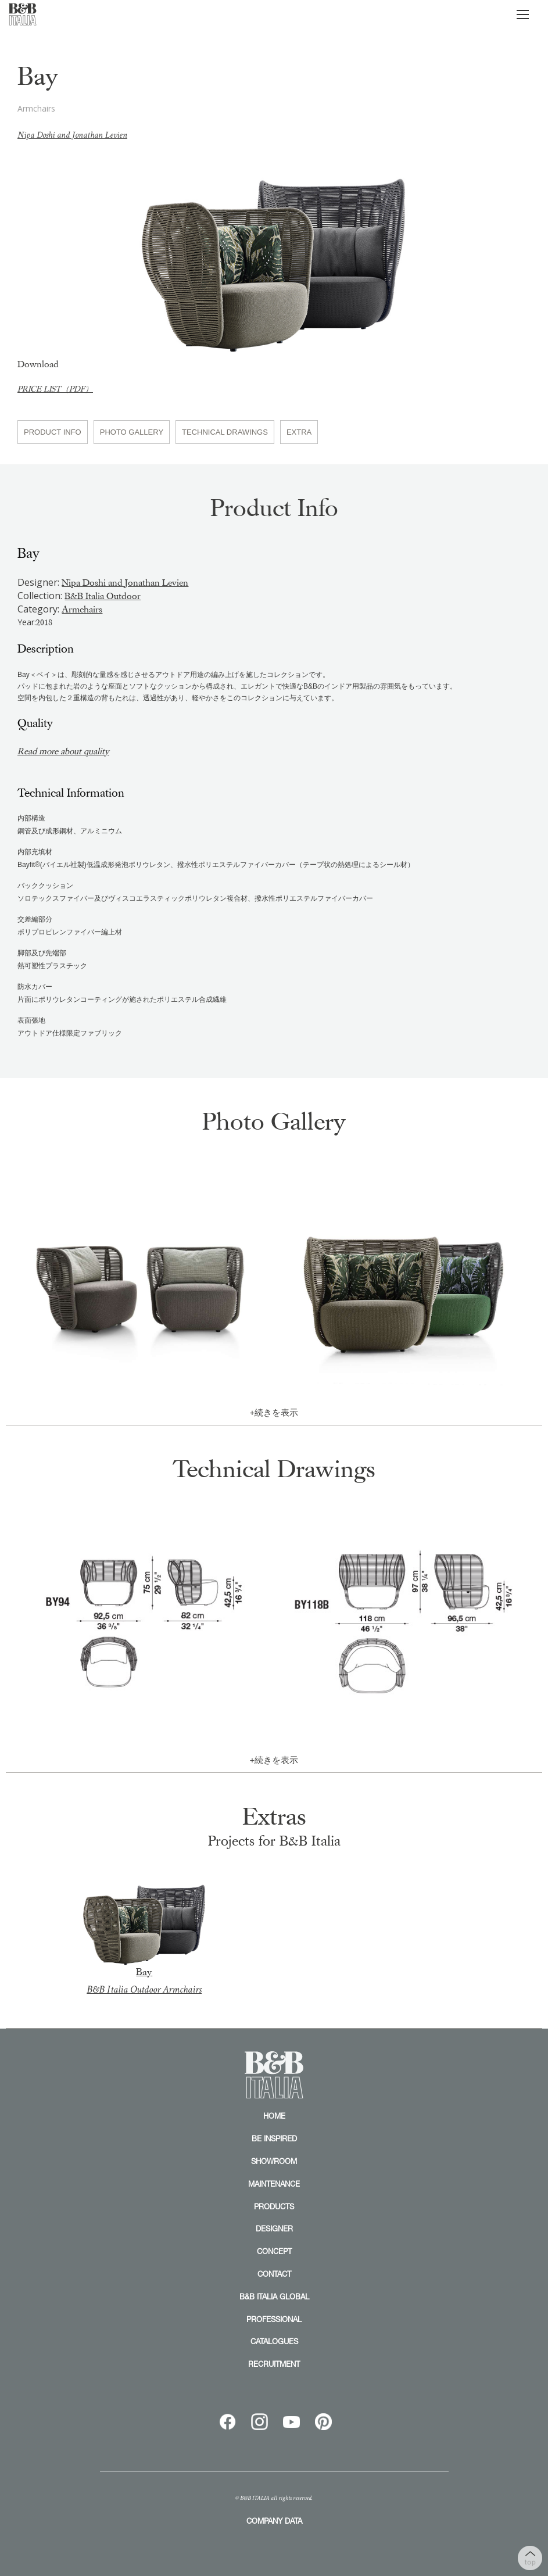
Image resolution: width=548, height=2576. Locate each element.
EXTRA (298, 432)
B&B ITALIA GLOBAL (274, 2296)
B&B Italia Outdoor (103, 596)
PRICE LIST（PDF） (55, 389)
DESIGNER (274, 2228)
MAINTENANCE (274, 2183)
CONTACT (274, 2273)
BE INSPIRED (274, 2138)
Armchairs (82, 609)
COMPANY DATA (274, 2520)
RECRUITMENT (274, 2364)
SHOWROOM (274, 2161)
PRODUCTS (274, 2206)
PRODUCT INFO (52, 432)
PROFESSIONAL (274, 2319)
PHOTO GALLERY (131, 432)
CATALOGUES (274, 2341)
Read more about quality (64, 751)
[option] (274, 256)
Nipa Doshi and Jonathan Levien (72, 135)
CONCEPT (274, 2251)
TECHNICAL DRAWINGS (225, 432)
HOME (274, 2115)
